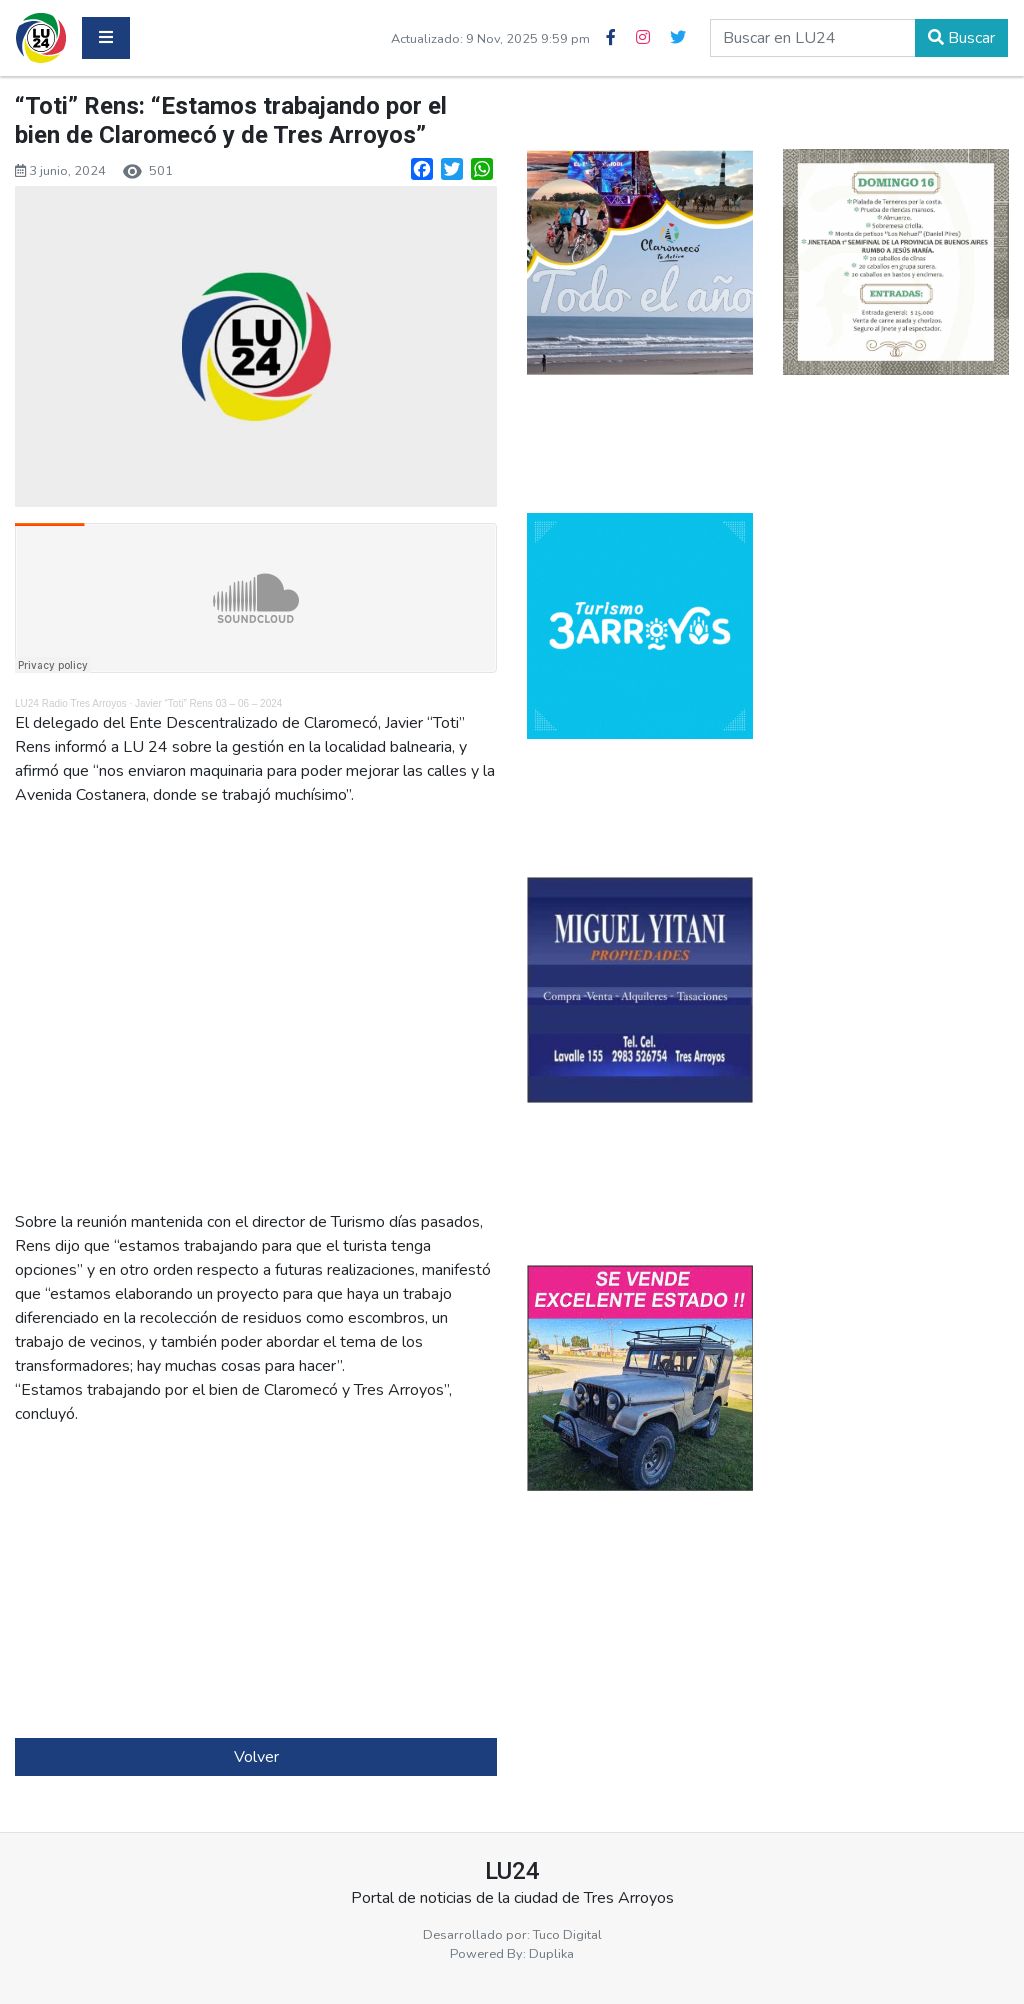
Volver (256, 1757)
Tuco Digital (567, 1935)
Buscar (961, 38)
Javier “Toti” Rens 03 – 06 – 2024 (208, 703)
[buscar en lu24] (813, 38)
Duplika (551, 1954)
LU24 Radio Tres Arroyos (71, 703)
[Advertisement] (256, 1582)
